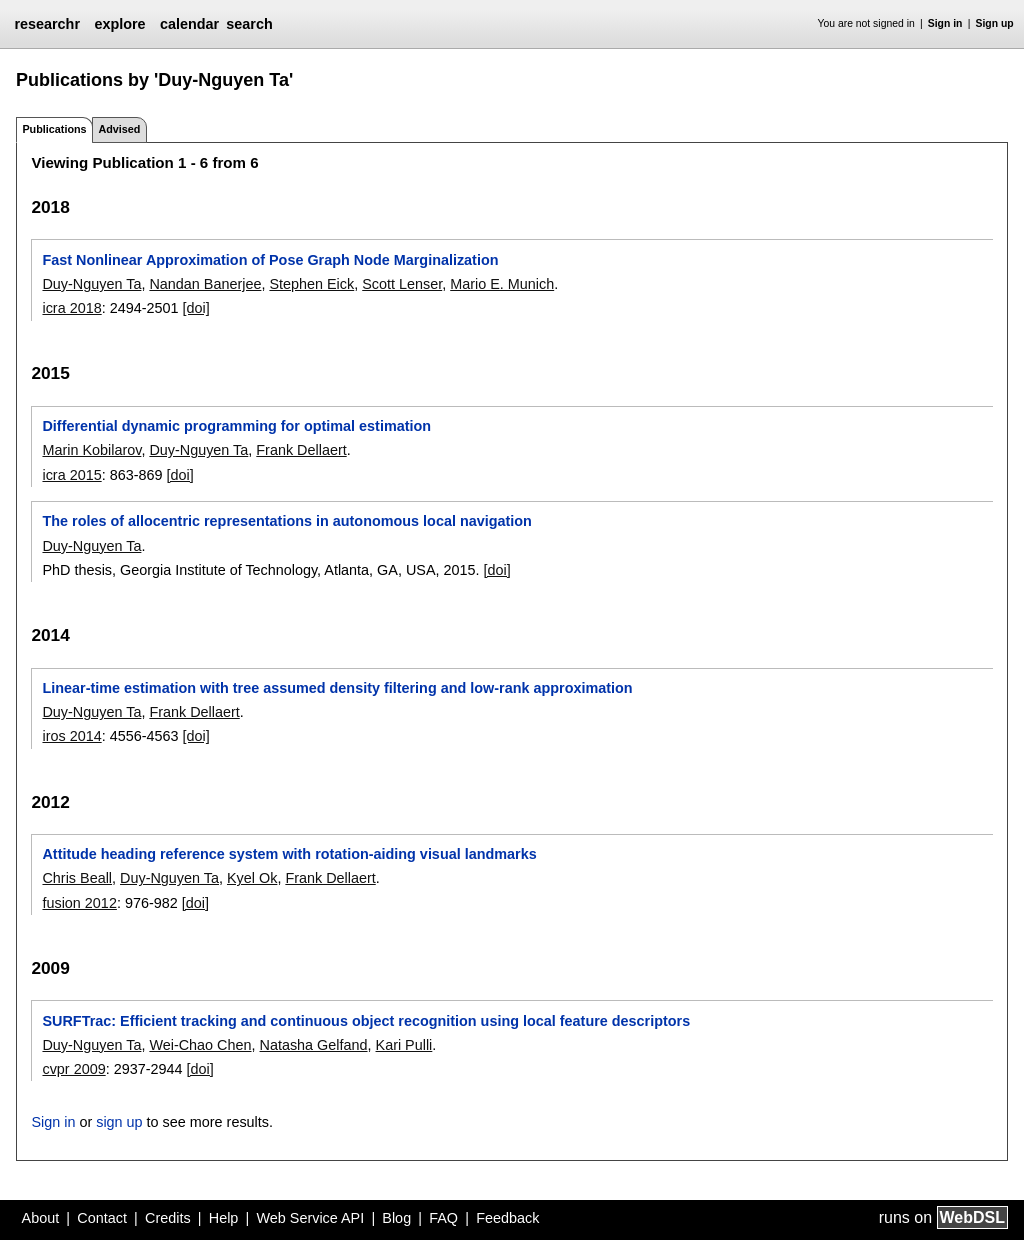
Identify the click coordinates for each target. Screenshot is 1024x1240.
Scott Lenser (402, 284)
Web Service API (310, 1218)
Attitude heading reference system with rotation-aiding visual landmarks (289, 854)
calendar (189, 24)
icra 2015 (71, 475)
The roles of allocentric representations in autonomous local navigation (286, 521)
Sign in (945, 23)
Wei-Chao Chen (200, 1045)
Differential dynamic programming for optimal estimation (236, 426)
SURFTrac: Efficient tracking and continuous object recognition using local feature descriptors (366, 1021)
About (41, 1218)
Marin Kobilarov (91, 450)
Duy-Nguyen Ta (91, 284)
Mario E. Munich (502, 284)
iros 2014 (71, 736)
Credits (168, 1218)
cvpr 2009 (73, 1069)
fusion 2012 (79, 903)
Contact (102, 1218)
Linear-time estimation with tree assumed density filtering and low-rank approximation (337, 688)
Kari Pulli (404, 1045)
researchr (47, 24)
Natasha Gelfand (314, 1045)
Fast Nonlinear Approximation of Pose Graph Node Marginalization (270, 260)
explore (119, 24)
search (249, 24)
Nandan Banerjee (205, 284)
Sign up (995, 23)
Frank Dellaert (301, 450)
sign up (119, 1122)
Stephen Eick (311, 284)
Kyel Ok (252, 878)
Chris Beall (77, 878)
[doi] (196, 308)
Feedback (507, 1218)
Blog (396, 1218)
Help (224, 1218)
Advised (119, 129)
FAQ (443, 1218)
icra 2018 (71, 308)
